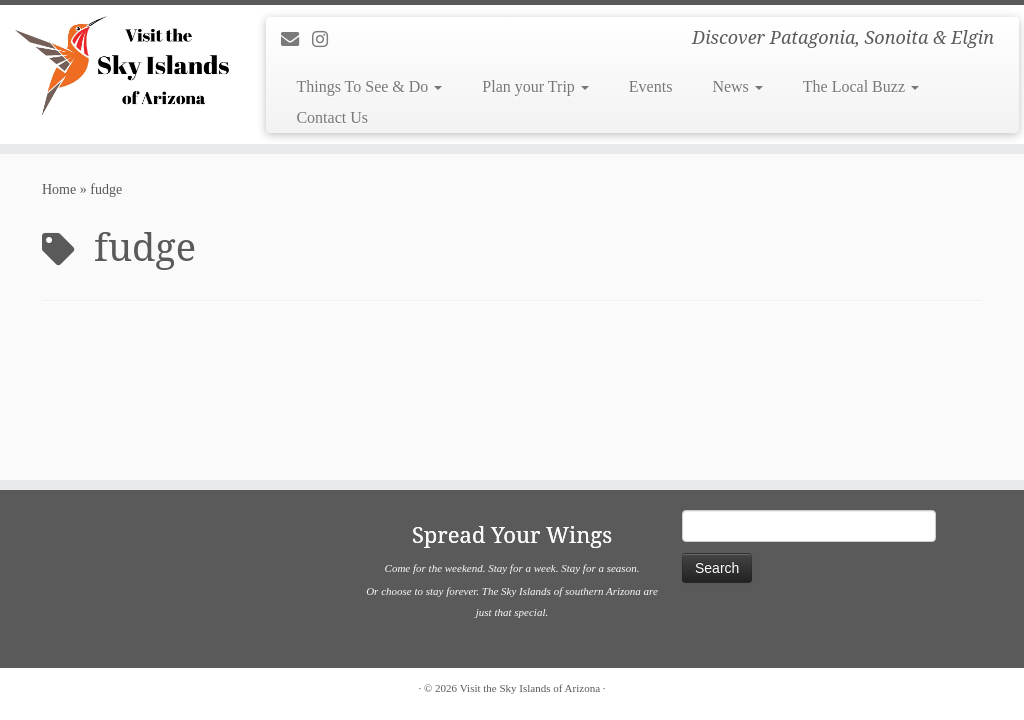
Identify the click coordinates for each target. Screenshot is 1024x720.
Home (59, 189)
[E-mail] (296, 40)
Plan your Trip (535, 86)
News (737, 86)
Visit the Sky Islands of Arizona (530, 688)
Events (651, 86)
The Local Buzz (861, 86)
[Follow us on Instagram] (326, 40)
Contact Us (332, 117)
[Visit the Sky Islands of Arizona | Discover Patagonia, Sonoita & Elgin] (120, 65)
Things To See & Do (369, 86)
